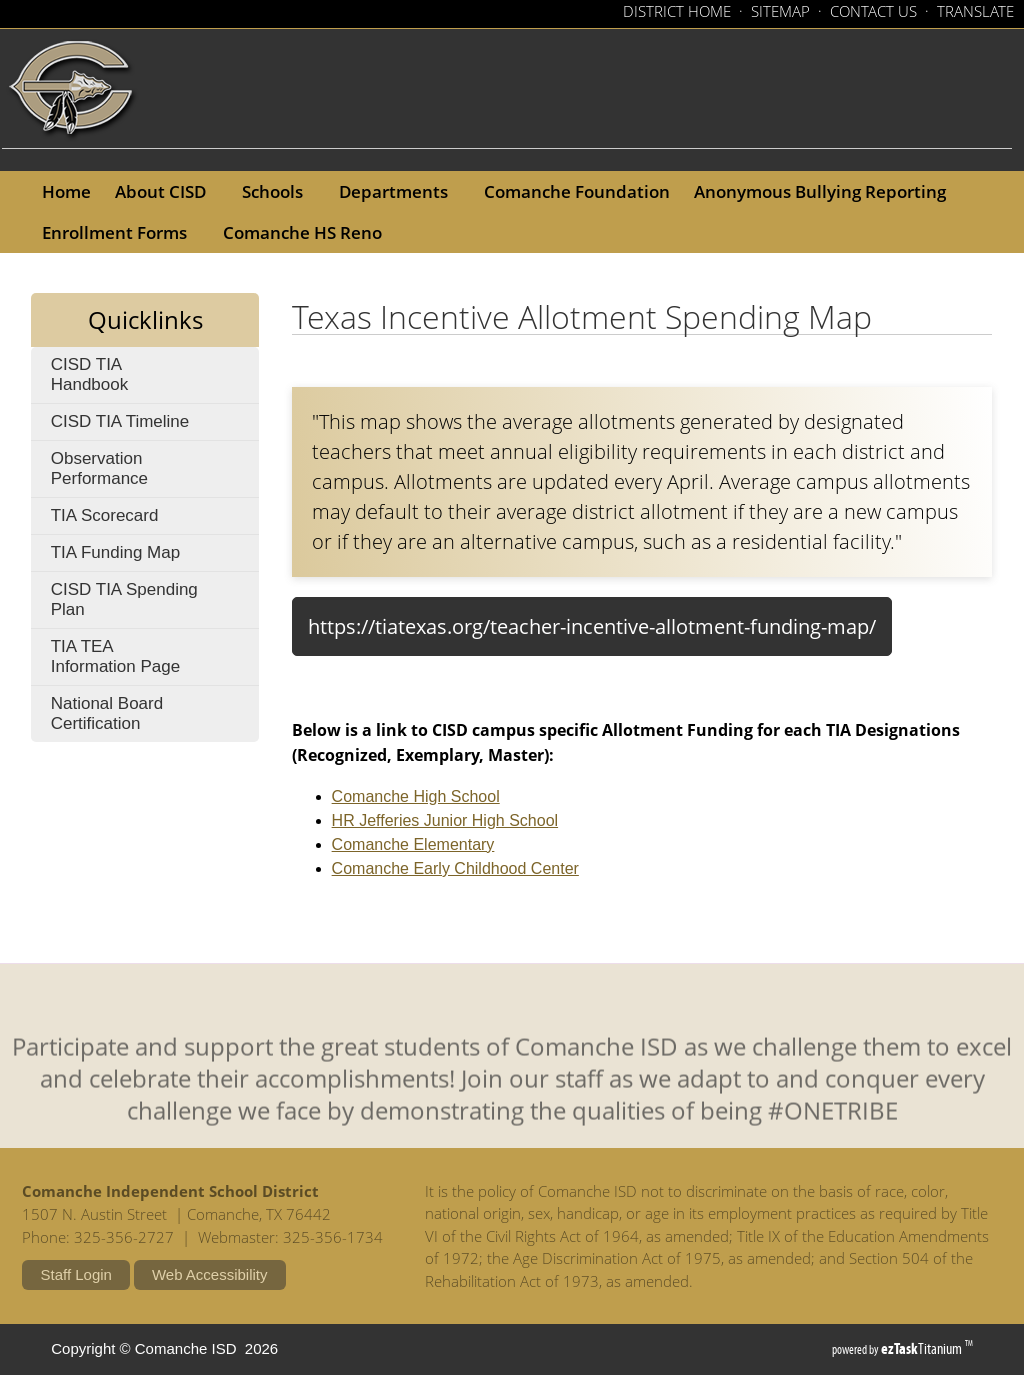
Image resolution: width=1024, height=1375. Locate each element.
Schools (278, 191)
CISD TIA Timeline (155, 425)
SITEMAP (780, 11)
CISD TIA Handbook (120, 379)
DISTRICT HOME (677, 11)
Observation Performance (139, 473)
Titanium (923, 1348)
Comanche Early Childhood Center (455, 868)
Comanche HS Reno (308, 232)
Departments (399, 191)
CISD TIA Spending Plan (124, 604)
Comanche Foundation (583, 191)
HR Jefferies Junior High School (445, 820)
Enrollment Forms (120, 232)
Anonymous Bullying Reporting (826, 191)
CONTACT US (873, 11)
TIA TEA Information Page (146, 661)
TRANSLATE (975, 11)
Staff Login (75, 1274)
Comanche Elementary (413, 844)
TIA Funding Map (115, 552)
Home (66, 191)
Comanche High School (416, 796)
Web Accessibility (210, 1274)
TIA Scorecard (135, 519)
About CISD (166, 191)
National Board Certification (107, 713)
